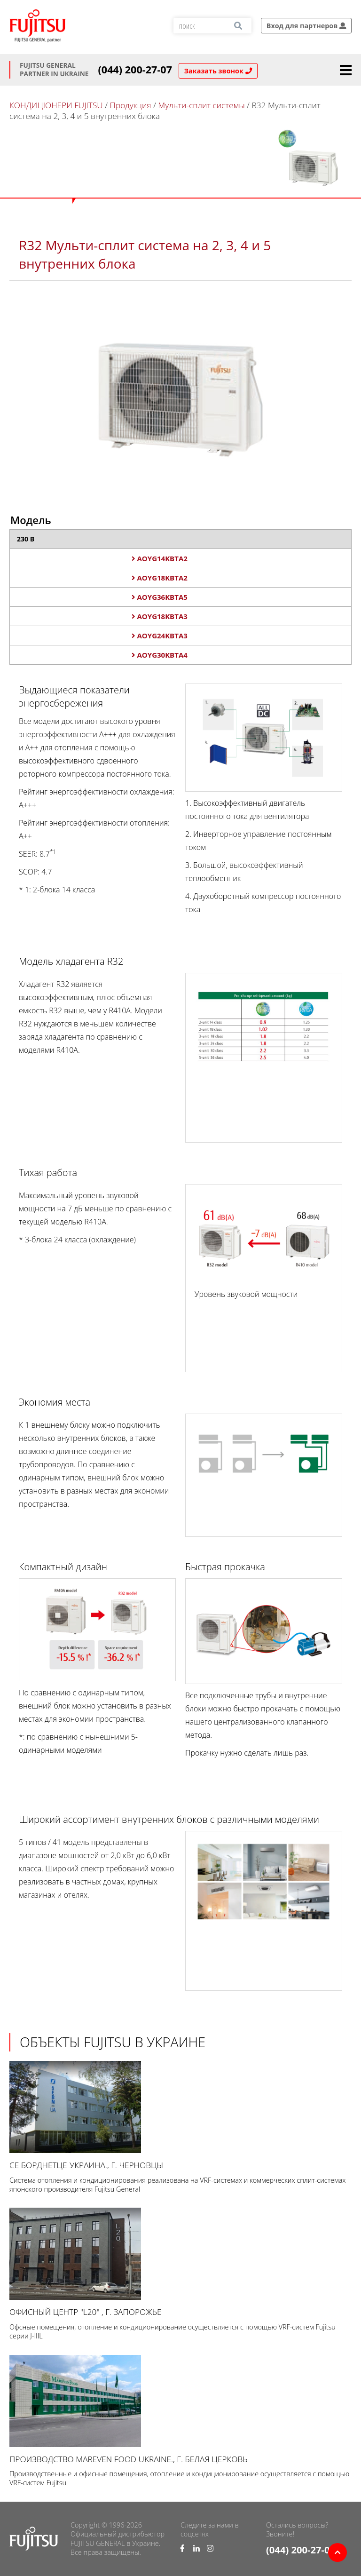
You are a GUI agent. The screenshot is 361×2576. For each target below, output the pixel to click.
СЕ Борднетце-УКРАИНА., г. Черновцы (180, 2116)
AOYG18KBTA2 (160, 577)
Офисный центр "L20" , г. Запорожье (180, 2262)
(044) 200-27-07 (135, 69)
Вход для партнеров (306, 25)
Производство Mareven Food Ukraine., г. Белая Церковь (180, 2410)
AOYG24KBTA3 (160, 635)
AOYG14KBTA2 (160, 558)
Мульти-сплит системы (201, 105)
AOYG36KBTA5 (160, 597)
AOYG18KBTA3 (160, 616)
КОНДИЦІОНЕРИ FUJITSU (56, 105)
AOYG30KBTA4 (160, 655)
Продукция (130, 105)
